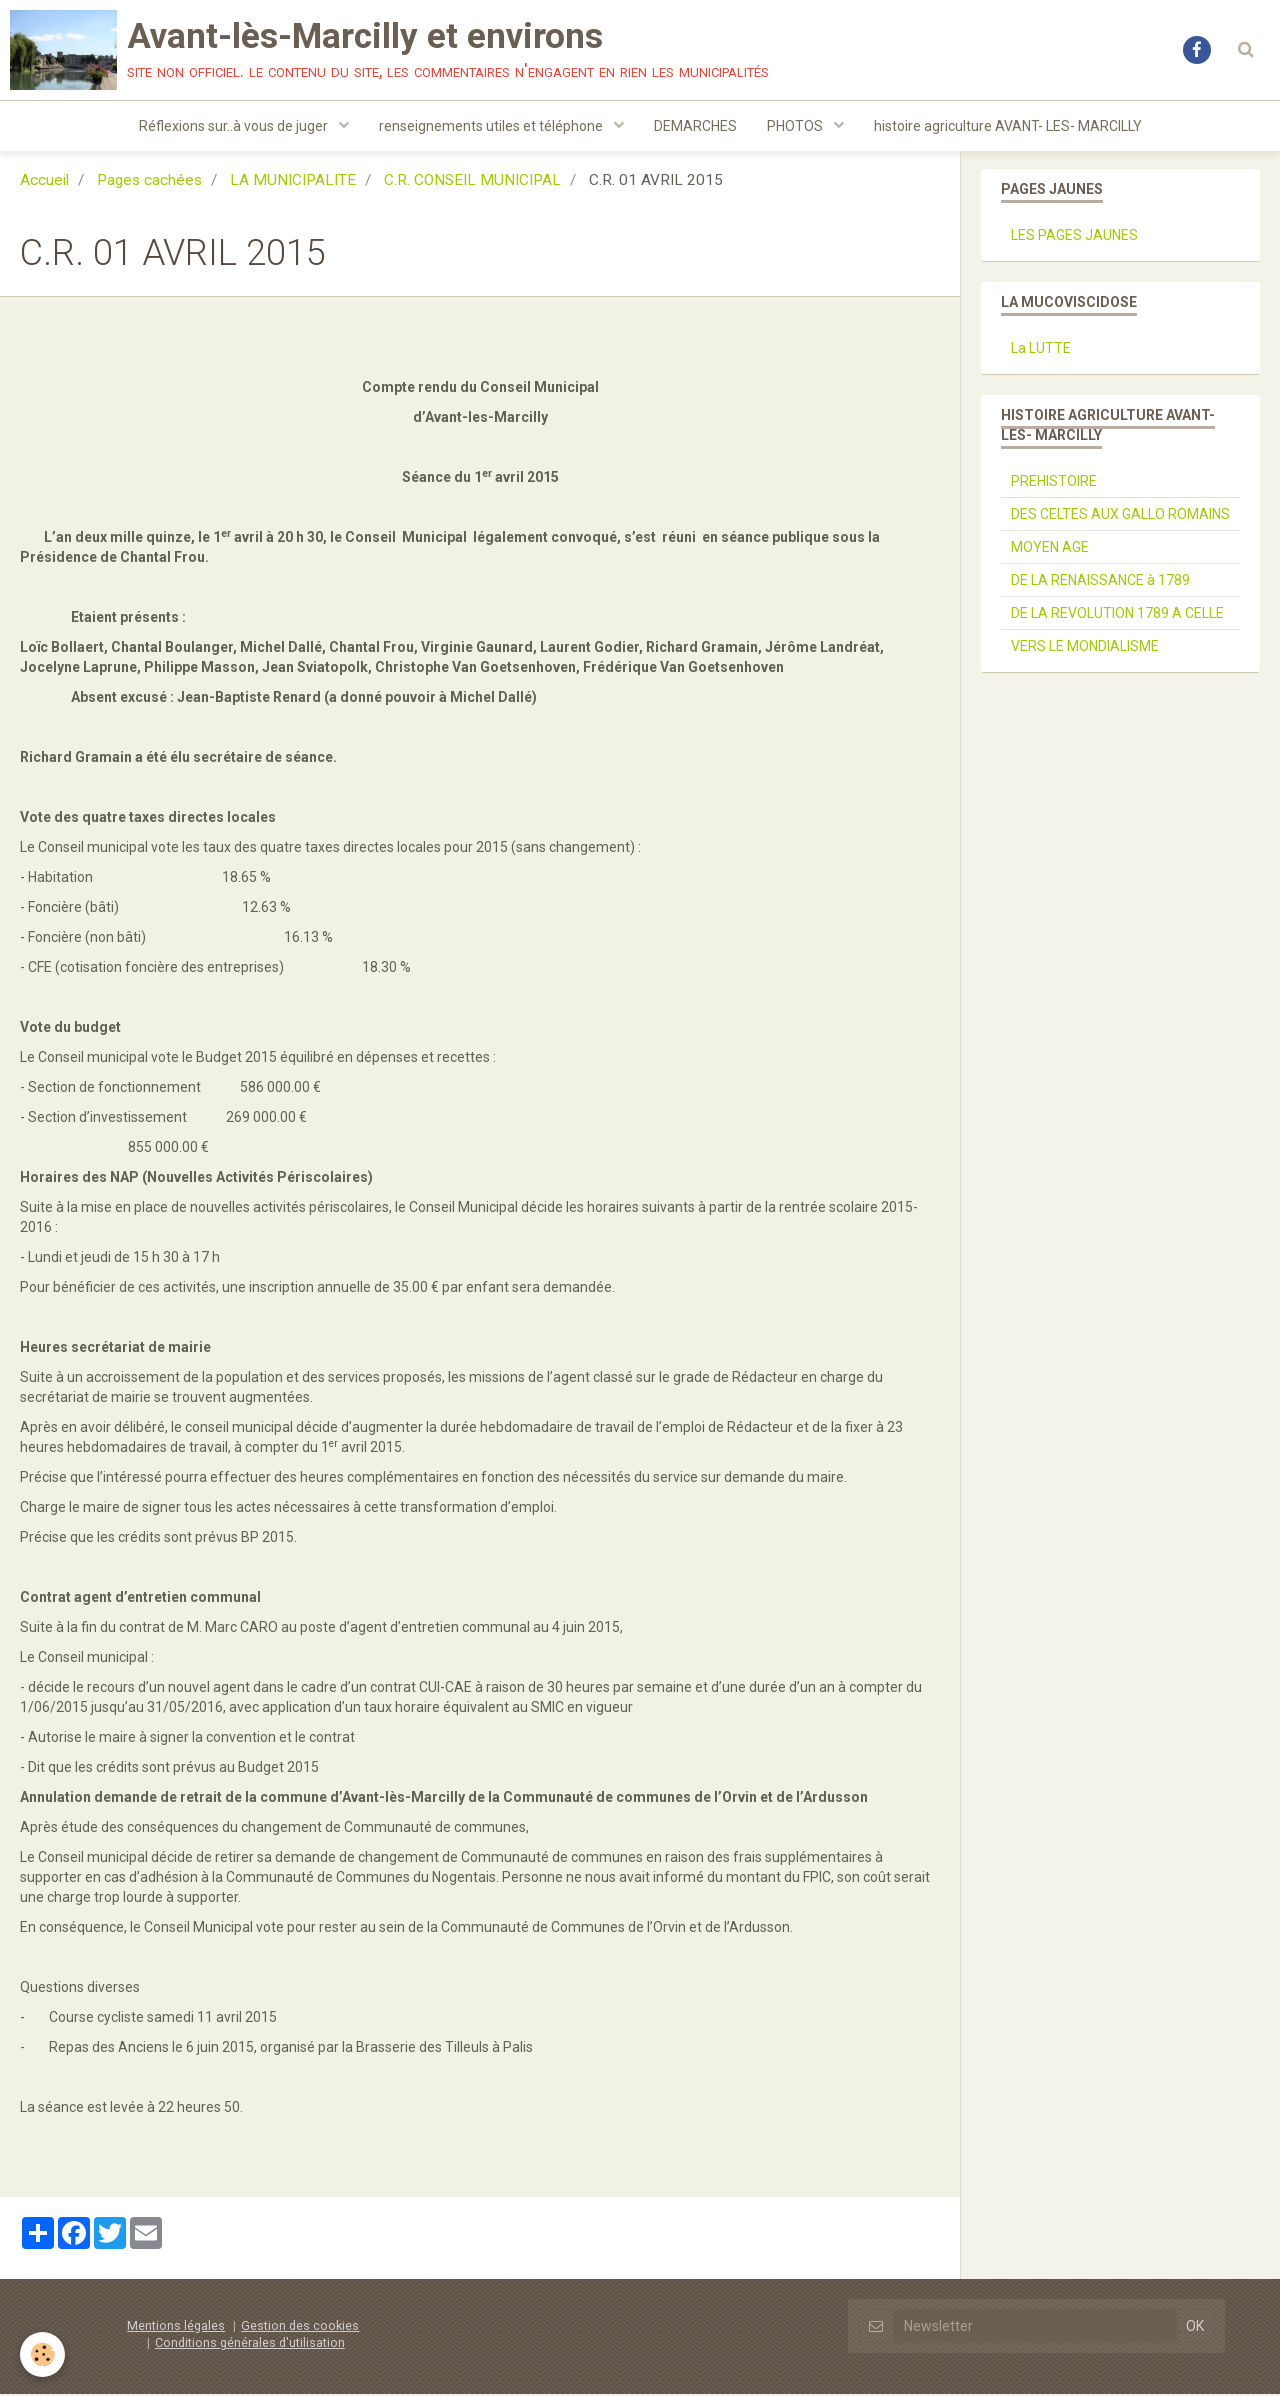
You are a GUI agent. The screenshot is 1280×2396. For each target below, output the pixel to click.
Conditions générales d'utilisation (250, 2344)
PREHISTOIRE (1054, 483)
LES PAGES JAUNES (1074, 237)
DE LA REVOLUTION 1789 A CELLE (1117, 615)
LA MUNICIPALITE (293, 182)
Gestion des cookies (300, 2327)
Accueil (44, 182)
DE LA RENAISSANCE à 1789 (1100, 582)
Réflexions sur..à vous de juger (235, 126)
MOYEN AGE (1050, 549)
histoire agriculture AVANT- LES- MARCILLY (1008, 126)
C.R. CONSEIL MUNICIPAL (472, 182)
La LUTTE (1041, 350)
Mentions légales (176, 2327)
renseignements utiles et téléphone (492, 126)
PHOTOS (796, 126)
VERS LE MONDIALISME (1085, 648)
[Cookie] (42, 2354)
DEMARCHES (695, 126)
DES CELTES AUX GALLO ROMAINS (1120, 516)
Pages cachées (149, 182)
